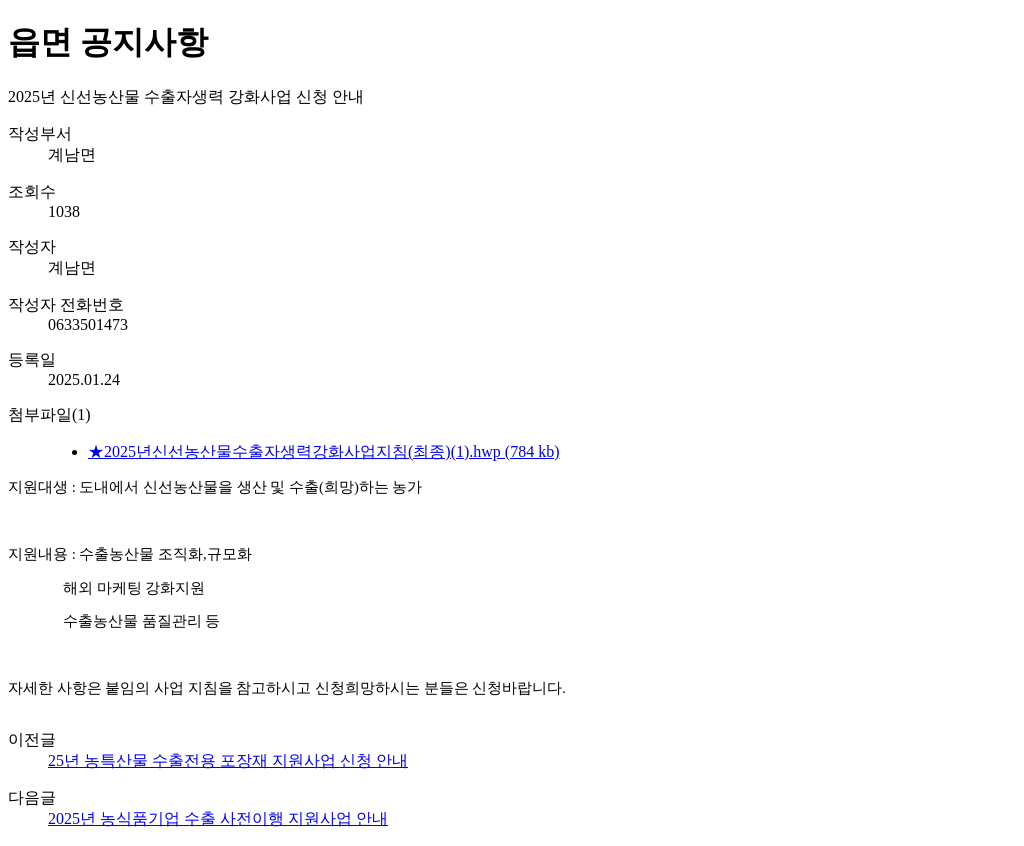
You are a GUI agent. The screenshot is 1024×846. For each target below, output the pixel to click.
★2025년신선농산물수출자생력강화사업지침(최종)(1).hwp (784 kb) (324, 451)
